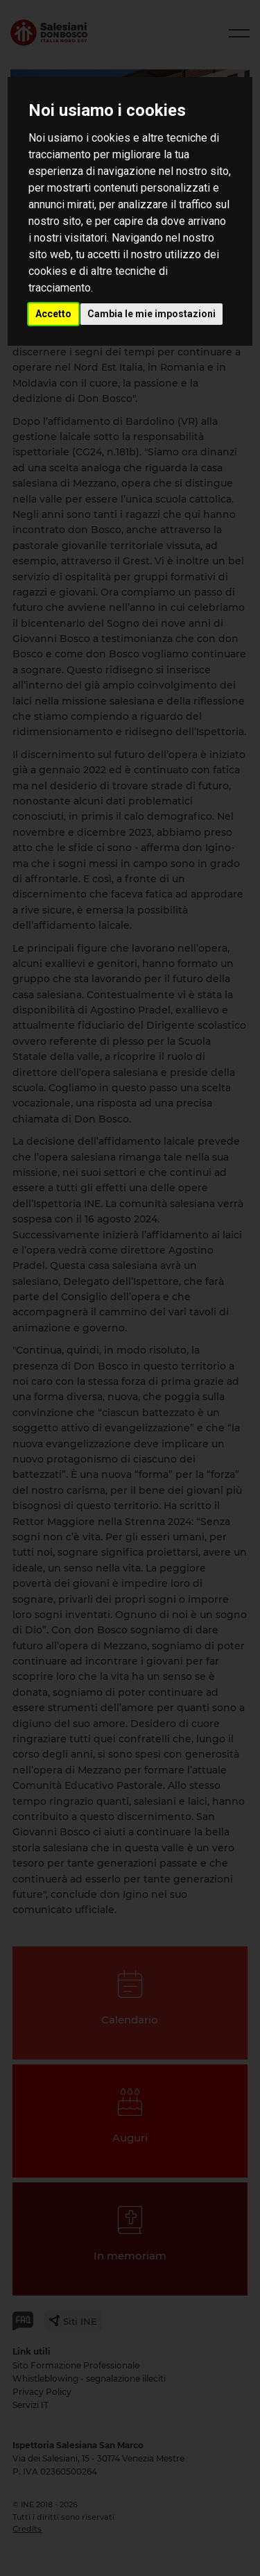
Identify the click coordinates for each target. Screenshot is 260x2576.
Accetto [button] (53, 313)
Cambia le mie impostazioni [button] (151, 313)
